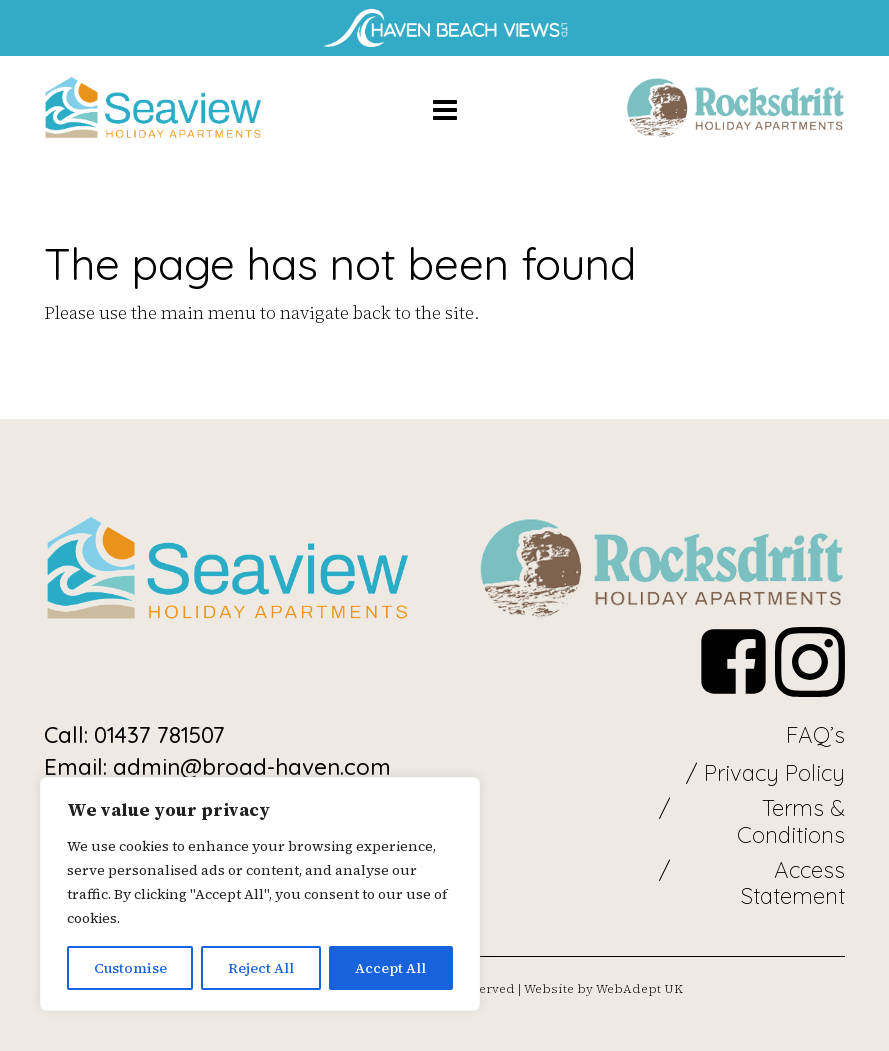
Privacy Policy (774, 773)
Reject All (261, 968)
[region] (260, 894)
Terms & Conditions (791, 821)
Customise (130, 968)
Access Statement (793, 883)
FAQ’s (815, 735)
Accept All (390, 968)
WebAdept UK (639, 989)
